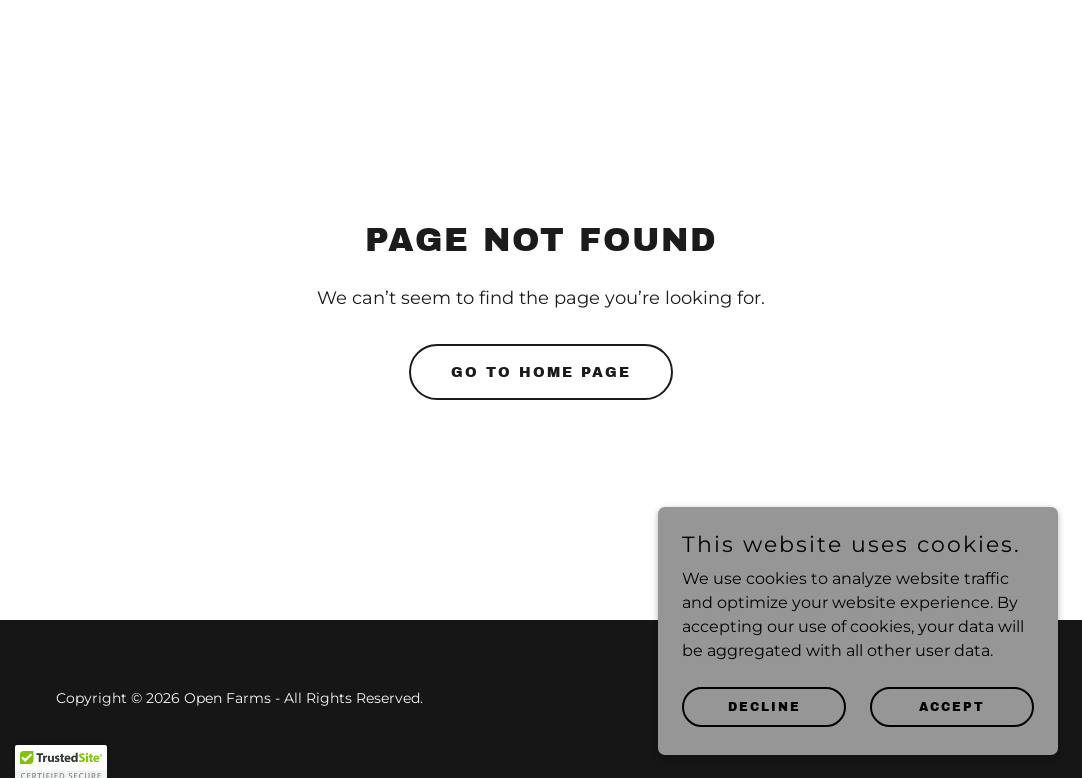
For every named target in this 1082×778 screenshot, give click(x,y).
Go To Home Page (541, 372)
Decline (764, 747)
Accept (952, 747)
